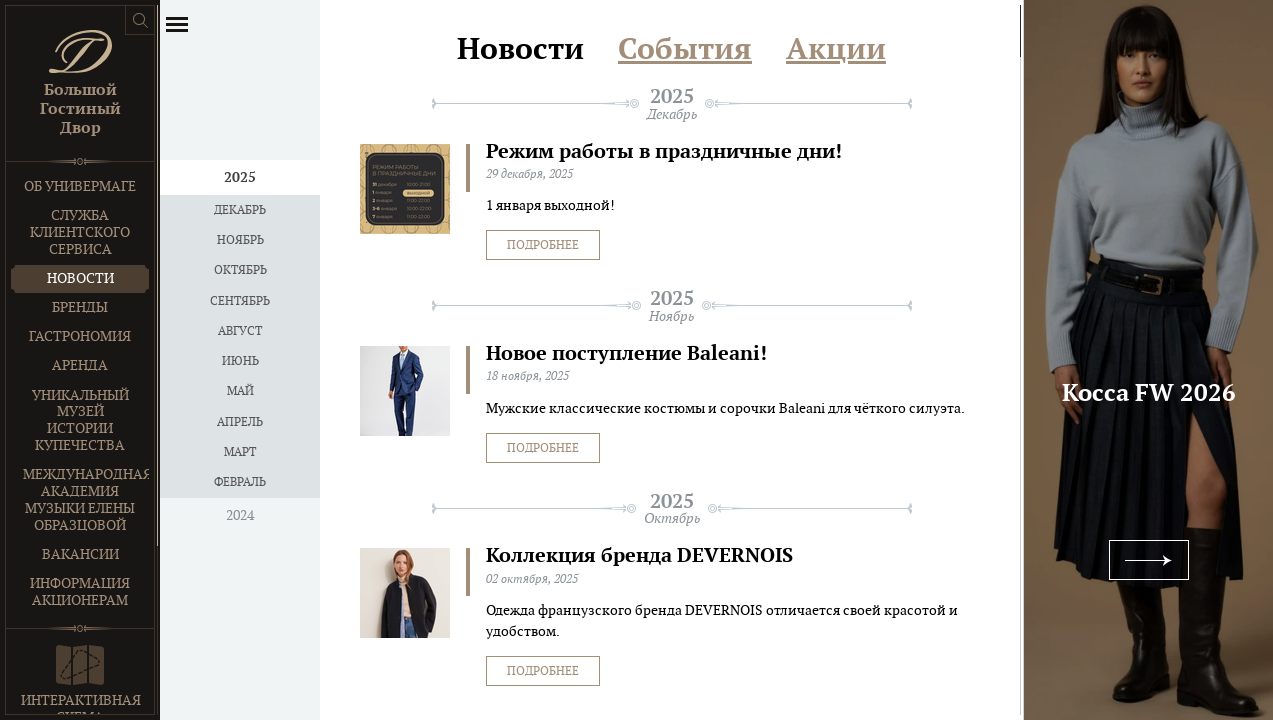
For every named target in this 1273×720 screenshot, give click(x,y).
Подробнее (543, 245)
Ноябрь (240, 240)
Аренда (80, 365)
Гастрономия (80, 336)
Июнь (240, 361)
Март (240, 452)
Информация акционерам (80, 592)
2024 (240, 515)
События (685, 50)
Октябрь (240, 270)
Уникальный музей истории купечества (80, 420)
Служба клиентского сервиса (80, 232)
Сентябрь (240, 301)
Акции (836, 50)
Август (240, 331)
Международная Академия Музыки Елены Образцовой (86, 499)
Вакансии (80, 554)
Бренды (80, 307)
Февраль (240, 482)
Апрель (240, 422)
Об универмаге (80, 186)
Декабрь (240, 210)
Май (240, 391)
